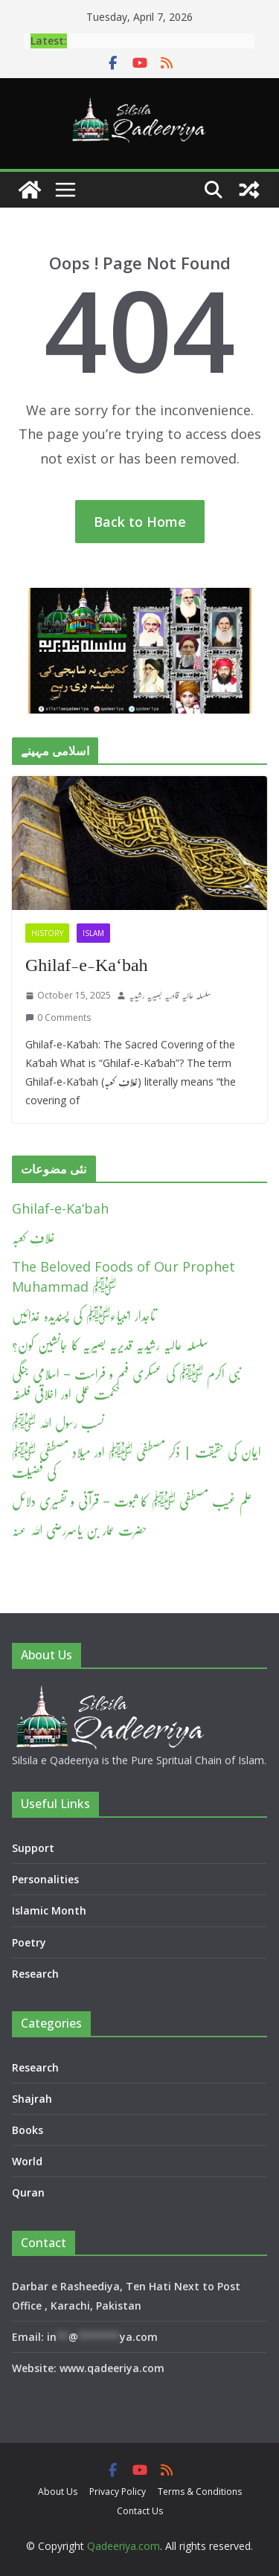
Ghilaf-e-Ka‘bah (86, 965)
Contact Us (140, 2511)
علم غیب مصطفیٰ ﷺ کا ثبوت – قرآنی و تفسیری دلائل (132, 1501)
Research (35, 1974)
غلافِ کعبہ (33, 1237)
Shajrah (32, 2099)
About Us (57, 2491)
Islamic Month (49, 1910)
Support (33, 1848)
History (47, 933)
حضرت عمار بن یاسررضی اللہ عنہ (79, 1530)
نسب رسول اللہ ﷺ (58, 1423)
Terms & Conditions (200, 2491)
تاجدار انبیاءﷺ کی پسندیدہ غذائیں (83, 1315)
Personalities (45, 1879)
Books (27, 2130)
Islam (93, 933)
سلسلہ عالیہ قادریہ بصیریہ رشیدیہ (170, 995)
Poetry (29, 1942)
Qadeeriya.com (123, 2546)
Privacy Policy (117, 2491)
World (27, 2161)
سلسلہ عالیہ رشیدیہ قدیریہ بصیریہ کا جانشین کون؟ (110, 1344)
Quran (28, 2192)
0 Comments (58, 1017)
